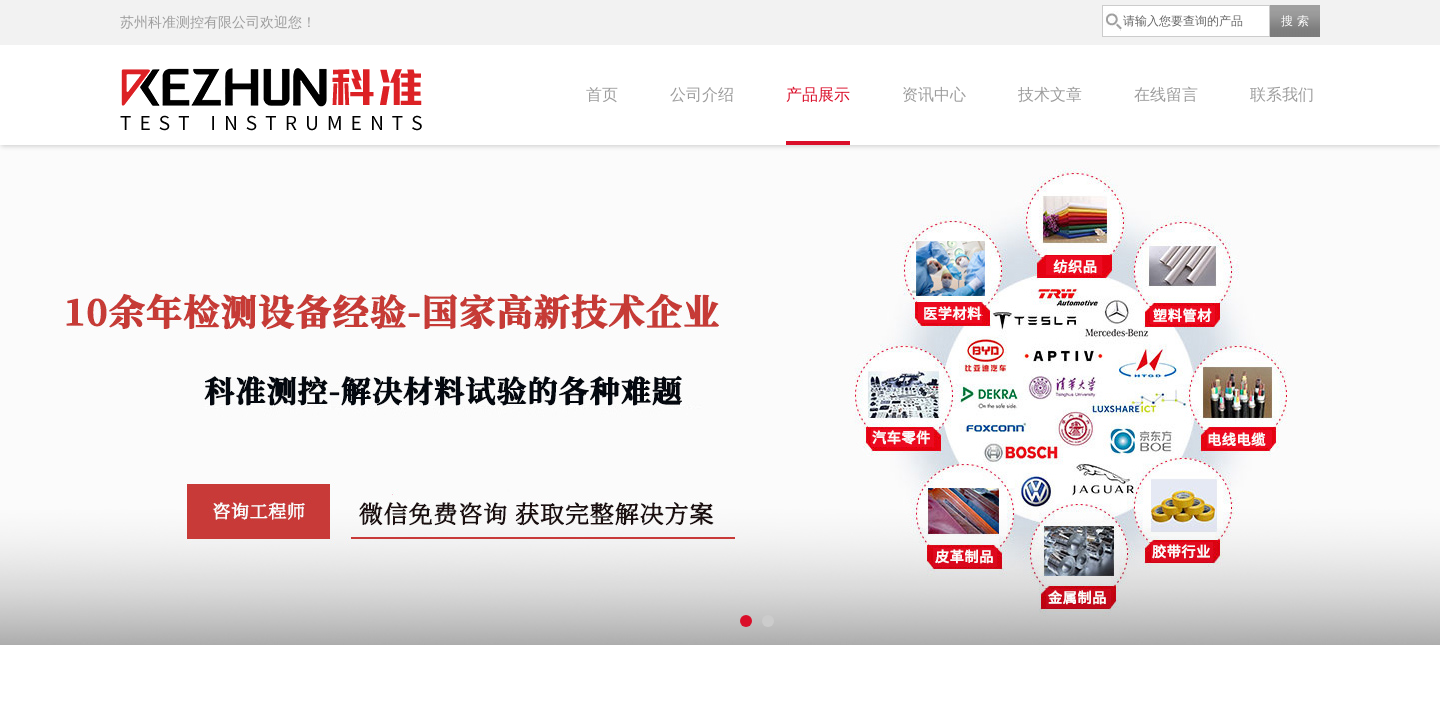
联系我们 (1282, 94)
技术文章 (1050, 94)
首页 (602, 94)
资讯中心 (934, 94)
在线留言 (1166, 94)
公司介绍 (702, 94)
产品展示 (818, 94)
